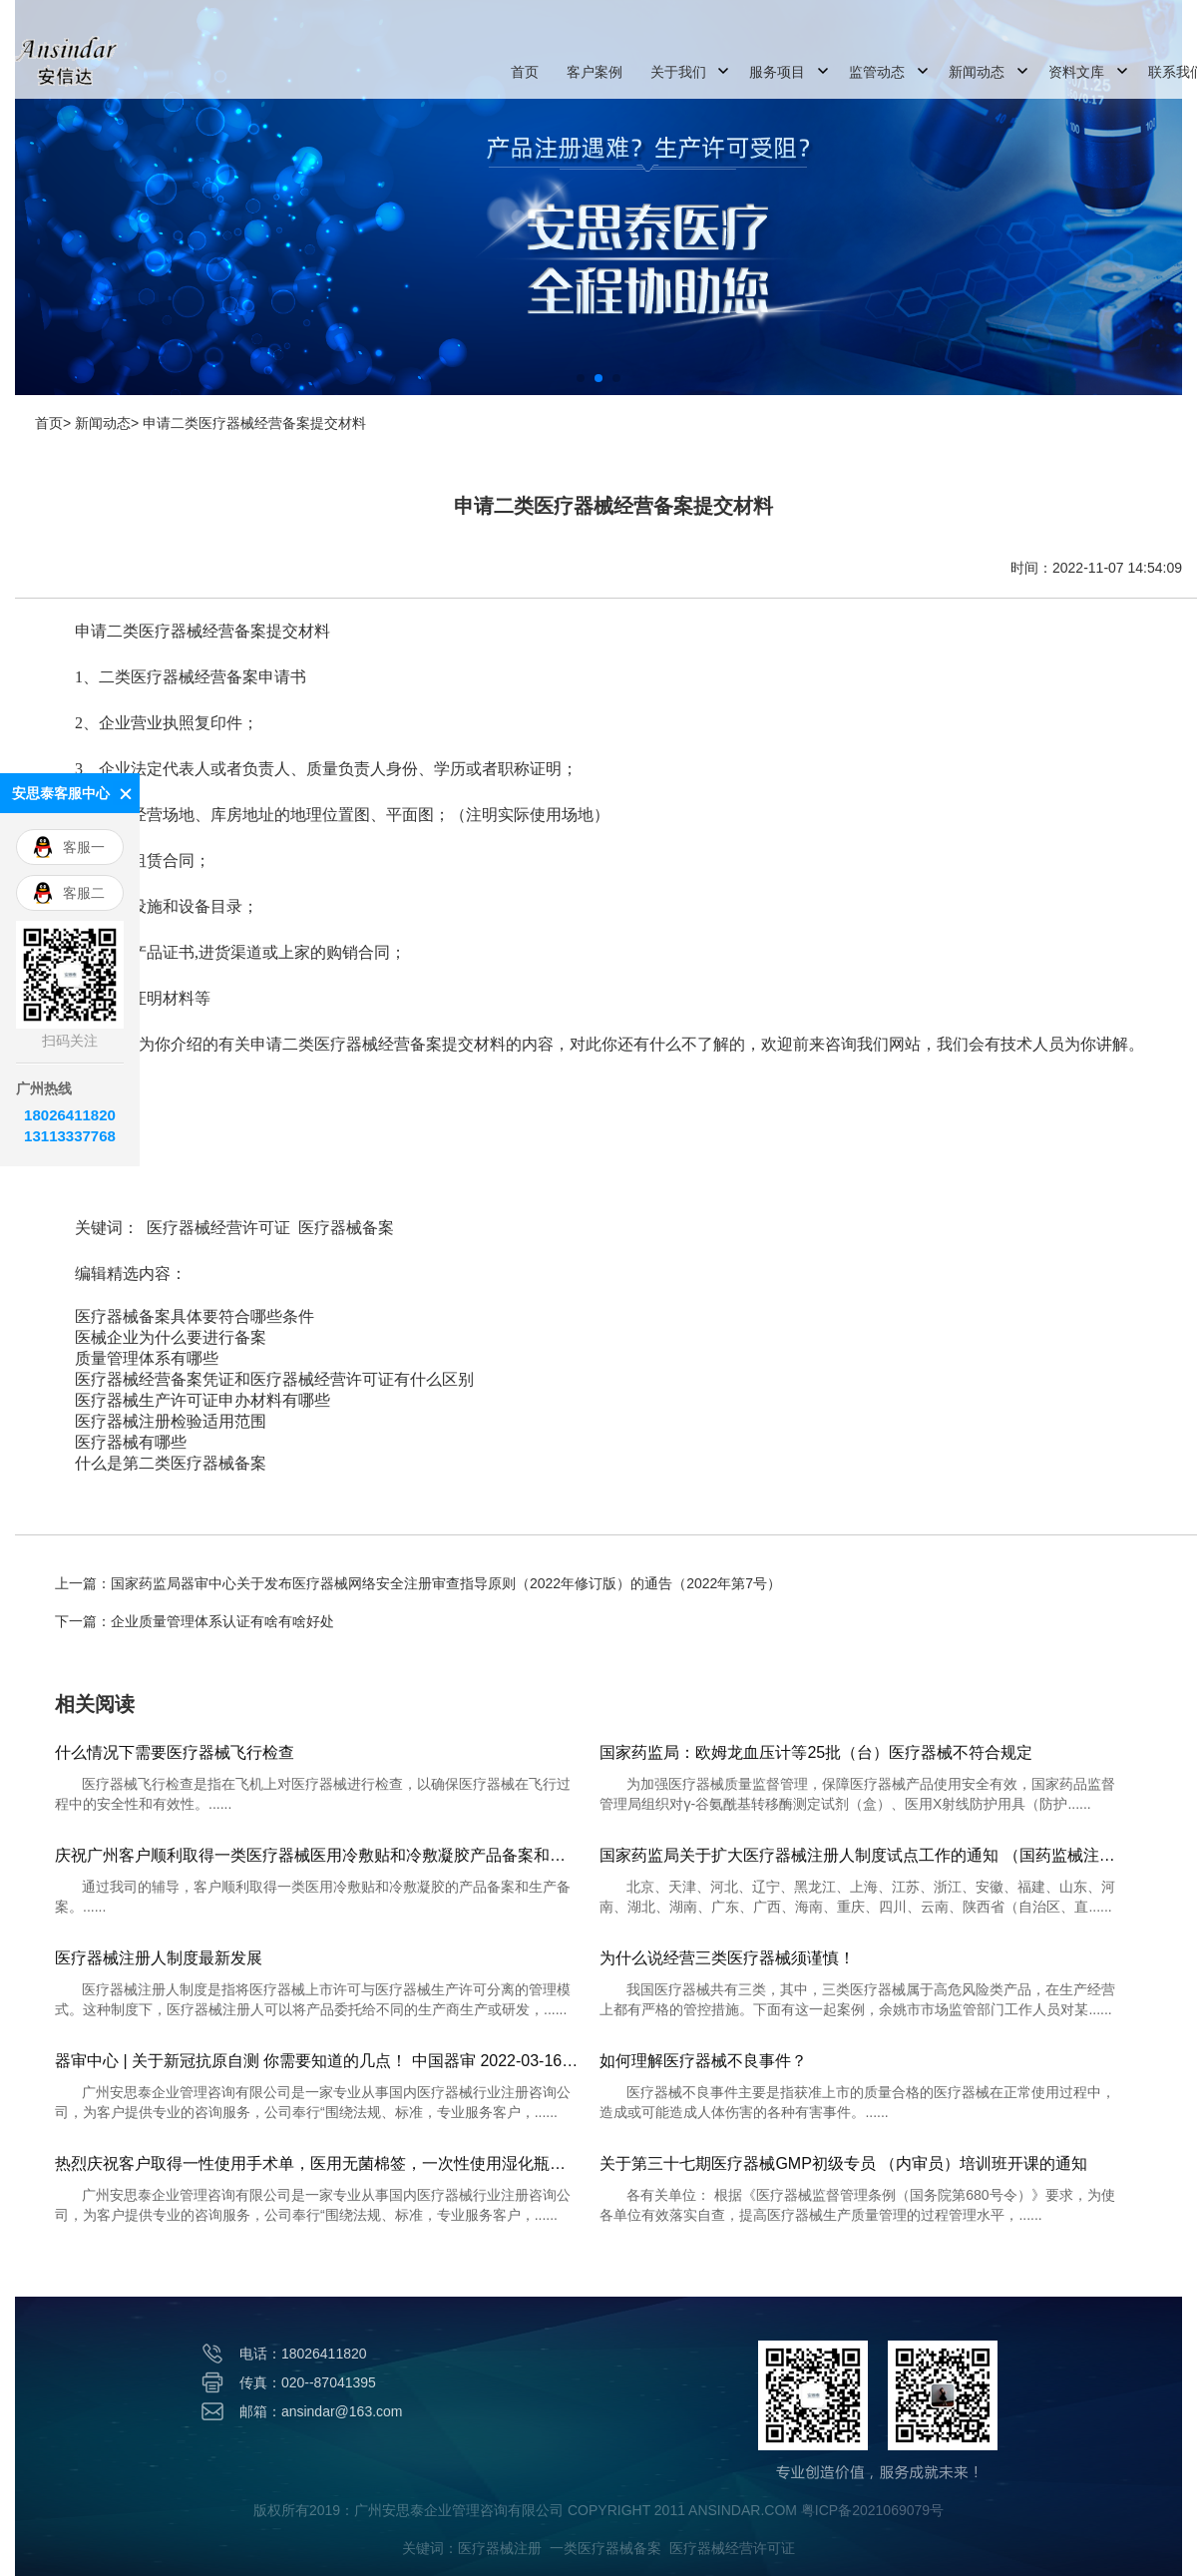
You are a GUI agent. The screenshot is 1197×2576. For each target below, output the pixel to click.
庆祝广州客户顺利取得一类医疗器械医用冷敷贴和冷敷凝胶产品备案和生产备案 (317, 1855)
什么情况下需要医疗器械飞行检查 (174, 1752)
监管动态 (877, 72)
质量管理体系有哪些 (146, 1358)
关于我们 (678, 72)
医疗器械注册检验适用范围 (170, 1421)
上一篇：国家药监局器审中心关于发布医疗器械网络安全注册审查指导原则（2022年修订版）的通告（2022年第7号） (418, 1583)
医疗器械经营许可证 (218, 1227)
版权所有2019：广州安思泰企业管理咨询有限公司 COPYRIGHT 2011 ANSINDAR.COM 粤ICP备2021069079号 (598, 2510)
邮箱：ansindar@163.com (321, 2411)
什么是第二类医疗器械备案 (170, 1463)
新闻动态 (976, 72)
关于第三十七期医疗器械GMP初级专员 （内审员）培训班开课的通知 (843, 2163)
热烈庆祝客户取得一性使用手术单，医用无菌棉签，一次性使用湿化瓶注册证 (317, 2163)
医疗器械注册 (500, 2548)
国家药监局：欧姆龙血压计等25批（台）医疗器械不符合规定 (815, 1752)
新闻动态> (107, 423)
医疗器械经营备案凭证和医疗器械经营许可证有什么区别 (274, 1379)
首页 (525, 72)
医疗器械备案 (346, 1227)
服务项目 (777, 72)
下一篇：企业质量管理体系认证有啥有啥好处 (194, 1621)
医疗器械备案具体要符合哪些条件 (194, 1316)
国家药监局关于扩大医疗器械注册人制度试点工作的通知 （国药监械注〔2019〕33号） (861, 1855)
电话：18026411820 (303, 2353)
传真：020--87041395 (307, 2382)
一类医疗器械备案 (605, 2548)
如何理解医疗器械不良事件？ (703, 2060)
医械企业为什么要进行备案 (170, 1337)
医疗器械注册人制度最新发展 (158, 1957)
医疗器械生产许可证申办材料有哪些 (202, 1400)
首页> (53, 423)
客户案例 (594, 72)
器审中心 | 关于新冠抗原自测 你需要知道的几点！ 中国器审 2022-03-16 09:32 (317, 2060)
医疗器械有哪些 (131, 1442)
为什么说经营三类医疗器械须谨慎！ (727, 1957)
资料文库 (1076, 72)
